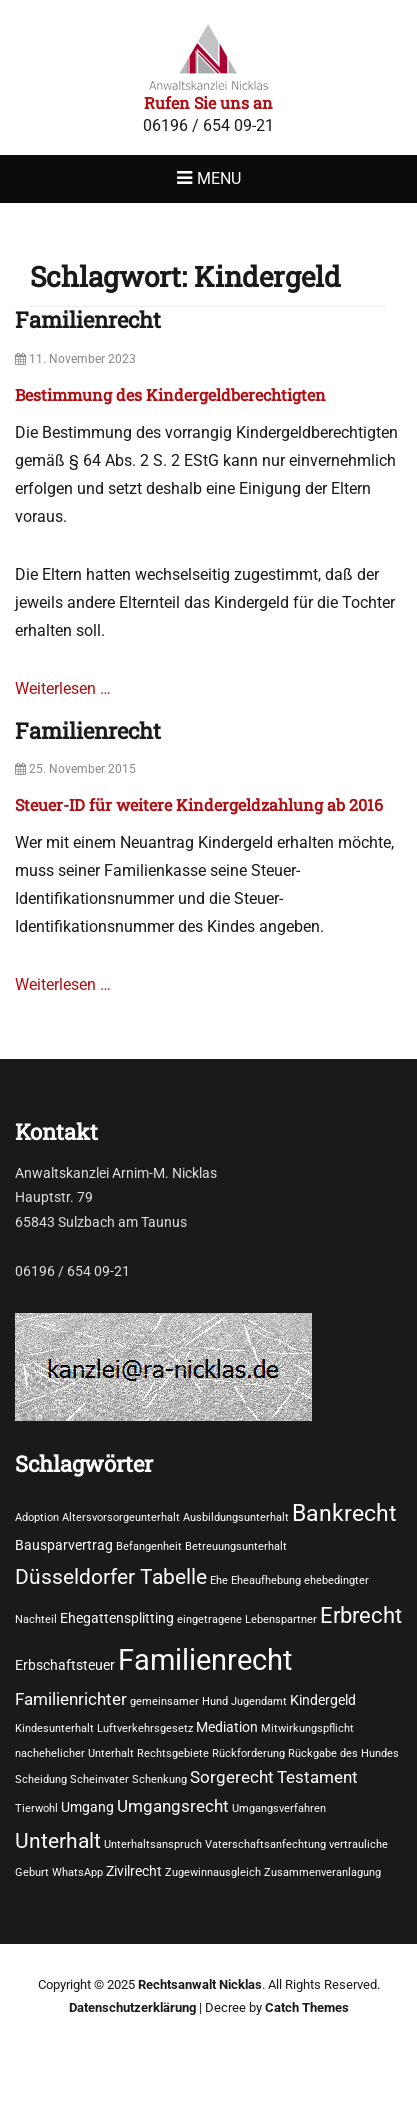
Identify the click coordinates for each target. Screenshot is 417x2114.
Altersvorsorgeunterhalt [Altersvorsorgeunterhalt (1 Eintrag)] (121, 1517)
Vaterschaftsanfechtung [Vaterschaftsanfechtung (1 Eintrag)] (265, 1844)
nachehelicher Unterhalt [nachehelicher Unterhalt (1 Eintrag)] (74, 1753)
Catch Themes (307, 2007)
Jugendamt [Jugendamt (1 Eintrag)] (259, 1701)
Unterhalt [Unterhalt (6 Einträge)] (58, 1840)
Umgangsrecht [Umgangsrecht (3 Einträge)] (173, 1806)
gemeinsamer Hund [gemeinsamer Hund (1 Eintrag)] (179, 1701)
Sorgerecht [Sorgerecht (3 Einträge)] (232, 1777)
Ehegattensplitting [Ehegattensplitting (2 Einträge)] (117, 1618)
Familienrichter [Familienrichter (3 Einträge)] (71, 1699)
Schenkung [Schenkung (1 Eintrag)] (159, 1779)
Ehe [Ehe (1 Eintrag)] (219, 1580)
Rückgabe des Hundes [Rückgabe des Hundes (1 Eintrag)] (343, 1753)
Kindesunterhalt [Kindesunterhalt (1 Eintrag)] (54, 1728)
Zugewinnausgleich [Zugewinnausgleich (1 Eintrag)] (213, 1872)
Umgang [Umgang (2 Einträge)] (87, 1807)
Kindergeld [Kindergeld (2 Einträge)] (323, 1700)
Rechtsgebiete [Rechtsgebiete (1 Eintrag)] (173, 1753)
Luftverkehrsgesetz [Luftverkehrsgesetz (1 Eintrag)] (145, 1728)
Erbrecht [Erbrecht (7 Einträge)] (361, 1615)
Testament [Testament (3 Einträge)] (317, 1777)
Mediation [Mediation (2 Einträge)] (227, 1727)
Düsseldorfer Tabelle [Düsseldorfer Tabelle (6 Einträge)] (111, 1576)
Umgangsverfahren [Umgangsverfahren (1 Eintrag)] (279, 1808)
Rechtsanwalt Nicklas (200, 1984)
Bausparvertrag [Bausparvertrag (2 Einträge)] (64, 1545)
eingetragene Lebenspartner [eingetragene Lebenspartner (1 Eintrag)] (247, 1619)
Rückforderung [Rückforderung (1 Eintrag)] (248, 1753)
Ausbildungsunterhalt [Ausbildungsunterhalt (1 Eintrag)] (236, 1517)
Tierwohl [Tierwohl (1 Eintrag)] (36, 1808)
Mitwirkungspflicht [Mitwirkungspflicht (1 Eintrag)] (307, 1728)
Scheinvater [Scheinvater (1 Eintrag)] (99, 1779)
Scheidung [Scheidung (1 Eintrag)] (41, 1779)
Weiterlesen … (63, 688)
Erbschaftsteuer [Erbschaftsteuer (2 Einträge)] (65, 1665)
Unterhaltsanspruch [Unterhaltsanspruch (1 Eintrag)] (153, 1844)
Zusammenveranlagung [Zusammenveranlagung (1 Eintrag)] (322, 1872)
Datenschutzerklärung (132, 2007)
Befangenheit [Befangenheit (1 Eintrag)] (149, 1546)
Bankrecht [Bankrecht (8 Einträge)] (344, 1513)
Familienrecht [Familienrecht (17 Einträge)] (205, 1660)
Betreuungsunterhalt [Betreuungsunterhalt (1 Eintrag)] (236, 1546)
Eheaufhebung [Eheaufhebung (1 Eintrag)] (266, 1580)
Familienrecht (88, 319)
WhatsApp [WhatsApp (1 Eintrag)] (77, 1872)
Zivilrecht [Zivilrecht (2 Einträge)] (134, 1871)
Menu (219, 178)
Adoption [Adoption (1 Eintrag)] (37, 1517)
